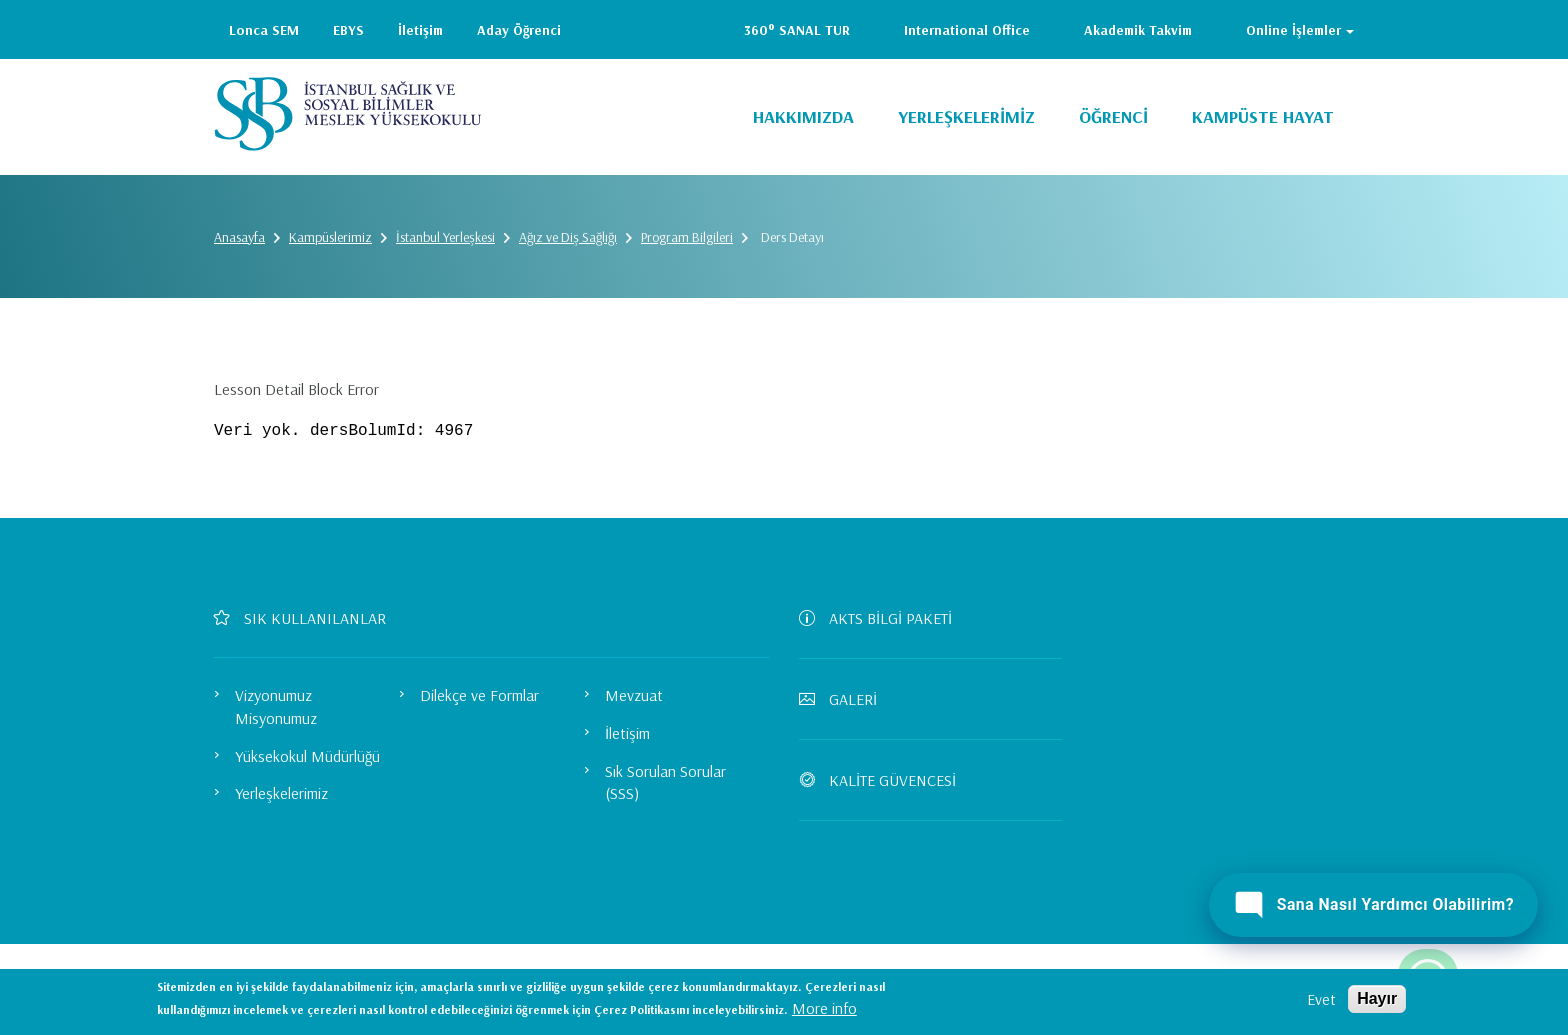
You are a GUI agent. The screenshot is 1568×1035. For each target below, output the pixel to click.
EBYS (348, 30)
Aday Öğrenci (519, 30)
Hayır (1377, 998)
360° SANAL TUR (797, 30)
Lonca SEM (264, 30)
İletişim (420, 30)
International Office (967, 30)
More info (824, 1008)
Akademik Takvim (1138, 30)
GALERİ (846, 699)
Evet (1321, 999)
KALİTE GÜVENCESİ (885, 780)
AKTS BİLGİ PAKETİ (883, 618)
